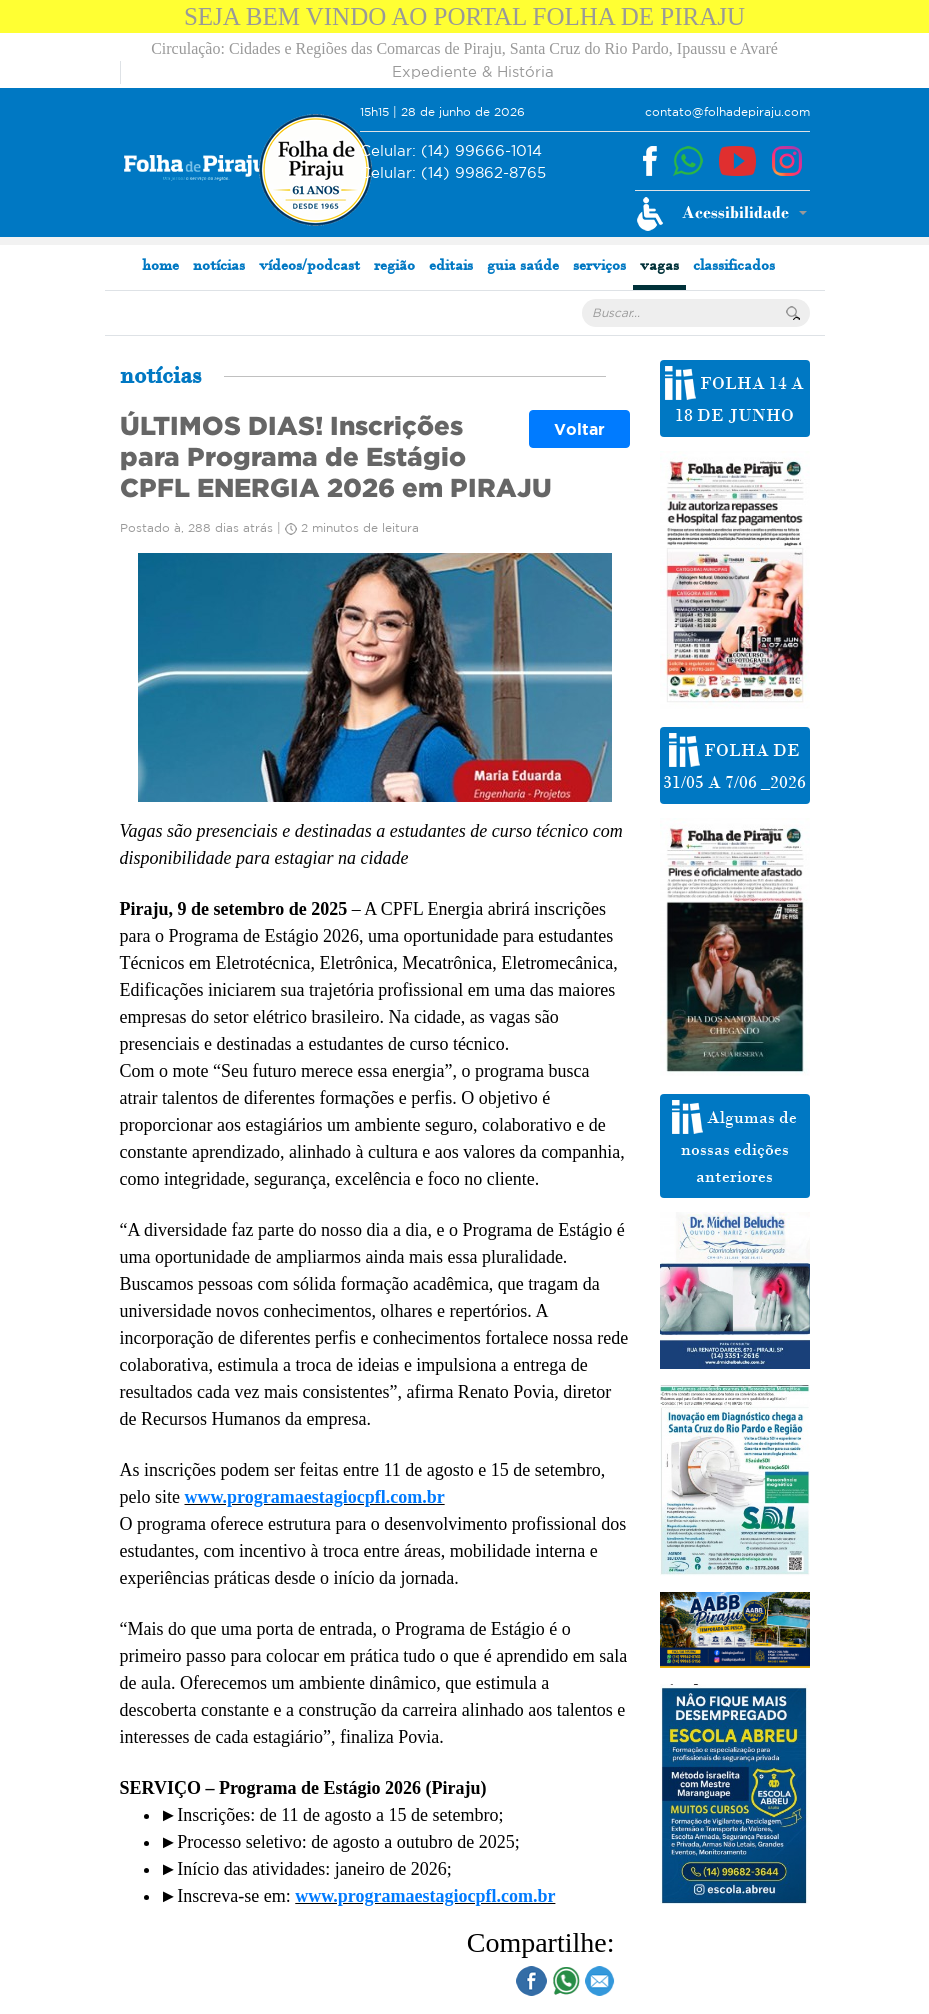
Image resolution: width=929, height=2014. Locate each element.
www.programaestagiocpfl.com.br (315, 1497)
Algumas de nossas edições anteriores (734, 1143)
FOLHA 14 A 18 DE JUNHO (734, 396)
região (394, 264)
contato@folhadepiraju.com (727, 111)
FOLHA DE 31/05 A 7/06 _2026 (734, 763)
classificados (734, 264)
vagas (659, 264)
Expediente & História (473, 71)
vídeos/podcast (309, 264)
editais (451, 264)
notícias (219, 264)
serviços (599, 264)
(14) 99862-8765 (453, 173)
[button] (721, 214)
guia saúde (523, 264)
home (160, 264)
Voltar (579, 429)
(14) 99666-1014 (451, 151)
